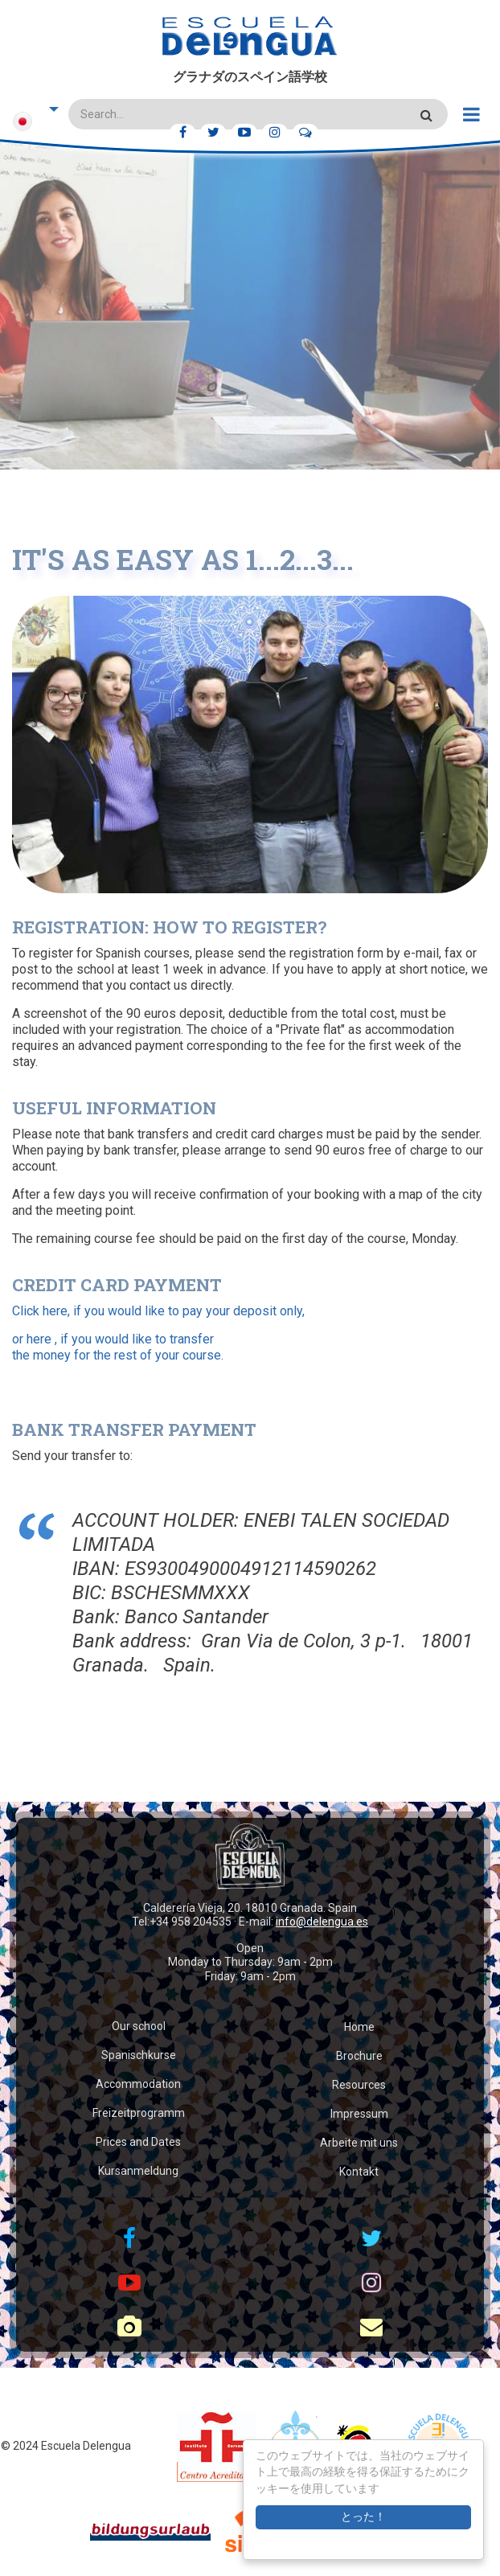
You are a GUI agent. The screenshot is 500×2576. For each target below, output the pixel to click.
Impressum (359, 2113)
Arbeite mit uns (359, 2142)
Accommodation (138, 2084)
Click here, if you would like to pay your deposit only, (158, 1311)
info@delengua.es (322, 1921)
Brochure (359, 2055)
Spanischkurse (138, 2055)
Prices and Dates (138, 2141)
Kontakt (359, 2171)
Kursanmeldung (138, 2170)
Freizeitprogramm (138, 2112)
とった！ (363, 2517)
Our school (139, 2026)
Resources (359, 2084)
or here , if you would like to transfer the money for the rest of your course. (117, 1347)
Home (359, 2026)
